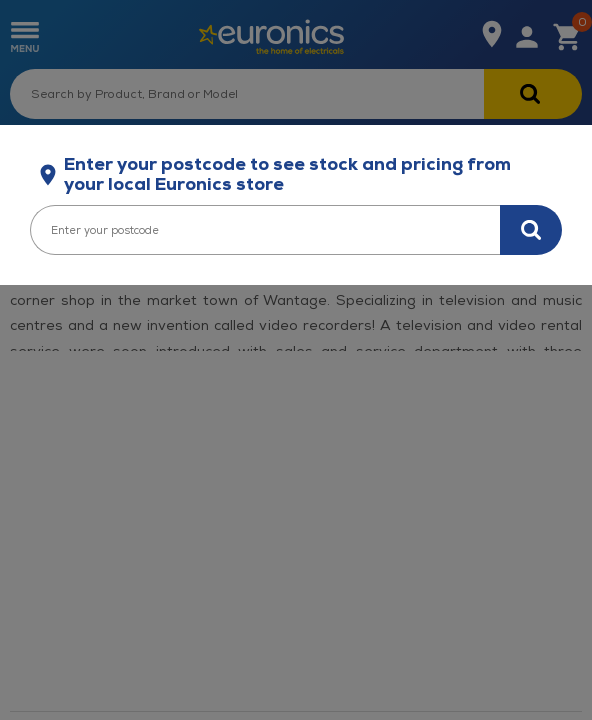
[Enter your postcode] (265, 230)
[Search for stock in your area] (531, 230)
